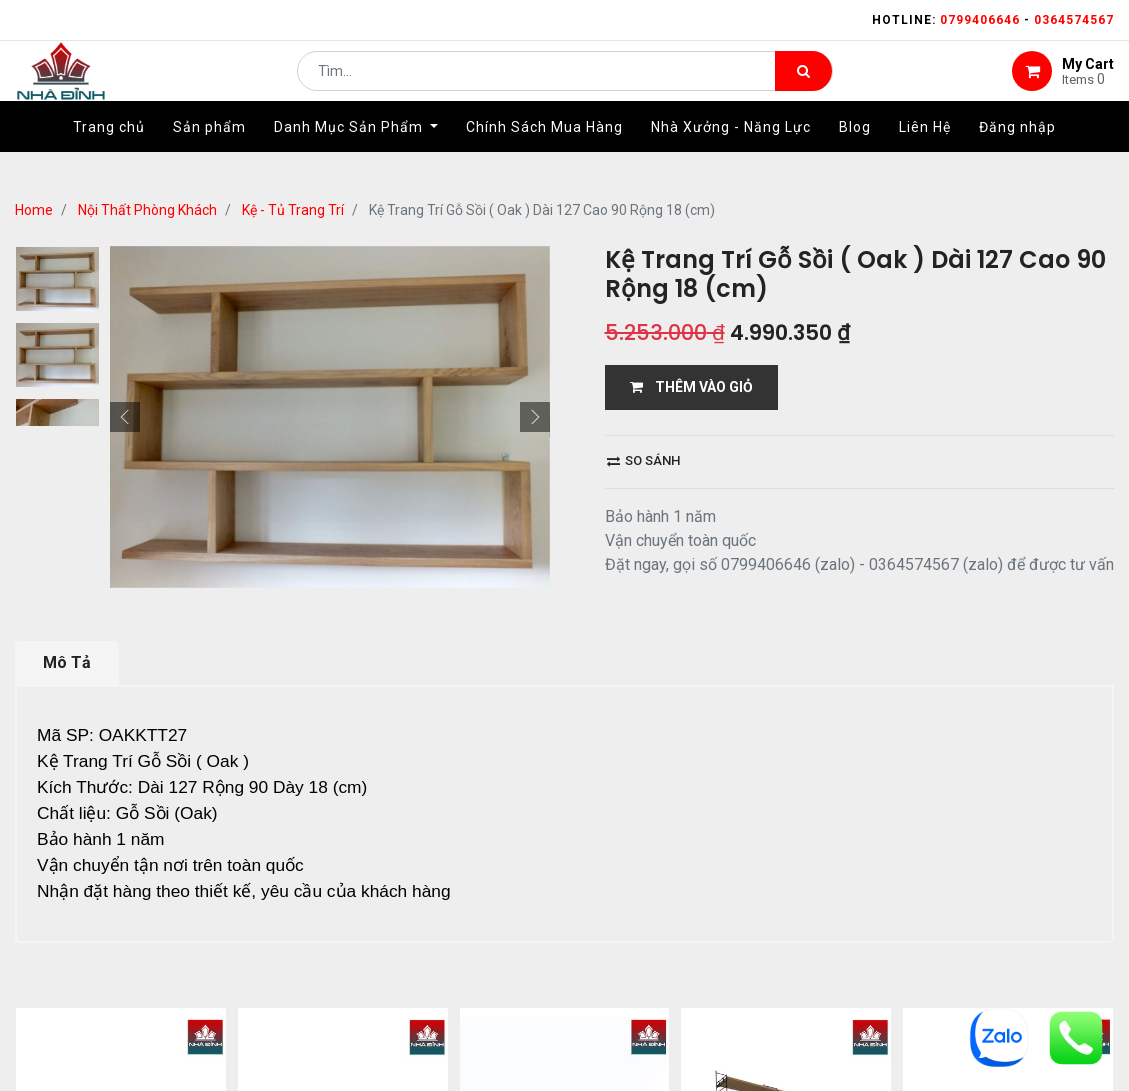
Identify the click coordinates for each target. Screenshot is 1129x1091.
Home (34, 210)
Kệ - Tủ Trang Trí (293, 210)
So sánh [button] (643, 460)
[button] (125, 417)
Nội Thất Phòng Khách (147, 210)
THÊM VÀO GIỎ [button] (691, 387)
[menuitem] (109, 157)
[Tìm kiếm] (803, 86)
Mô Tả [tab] (67, 662)
